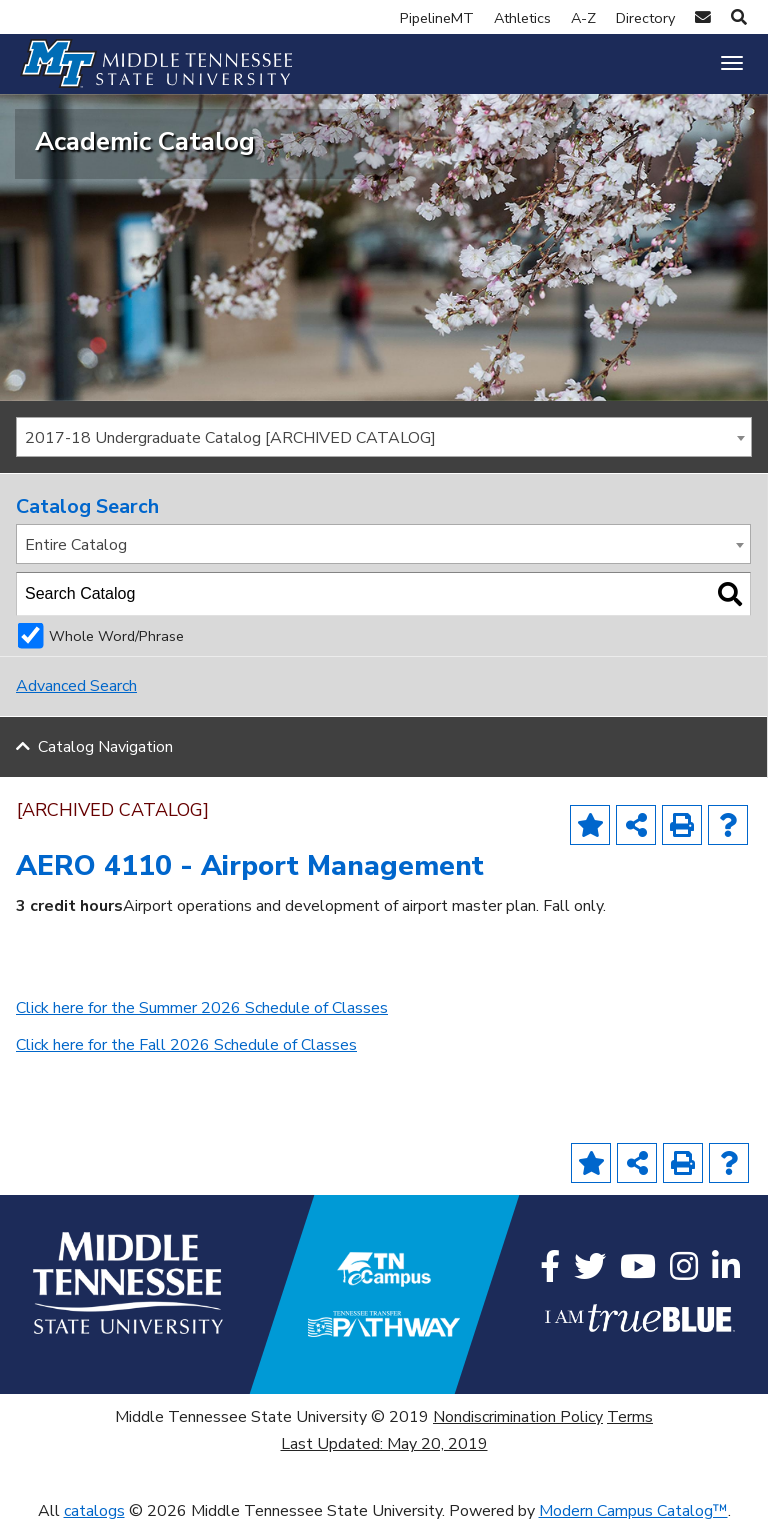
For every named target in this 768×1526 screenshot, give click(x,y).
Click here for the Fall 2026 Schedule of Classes (186, 1045)
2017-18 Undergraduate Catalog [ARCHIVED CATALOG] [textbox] (230, 438)
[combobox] (384, 437)
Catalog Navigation (105, 747)
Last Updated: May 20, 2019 (384, 1444)
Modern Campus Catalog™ (633, 1511)
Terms (630, 1417)
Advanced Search (76, 686)
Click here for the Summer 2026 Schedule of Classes (202, 1008)
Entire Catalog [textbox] (76, 545)
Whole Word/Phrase (116, 636)
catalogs (94, 1511)
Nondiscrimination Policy (518, 1417)
